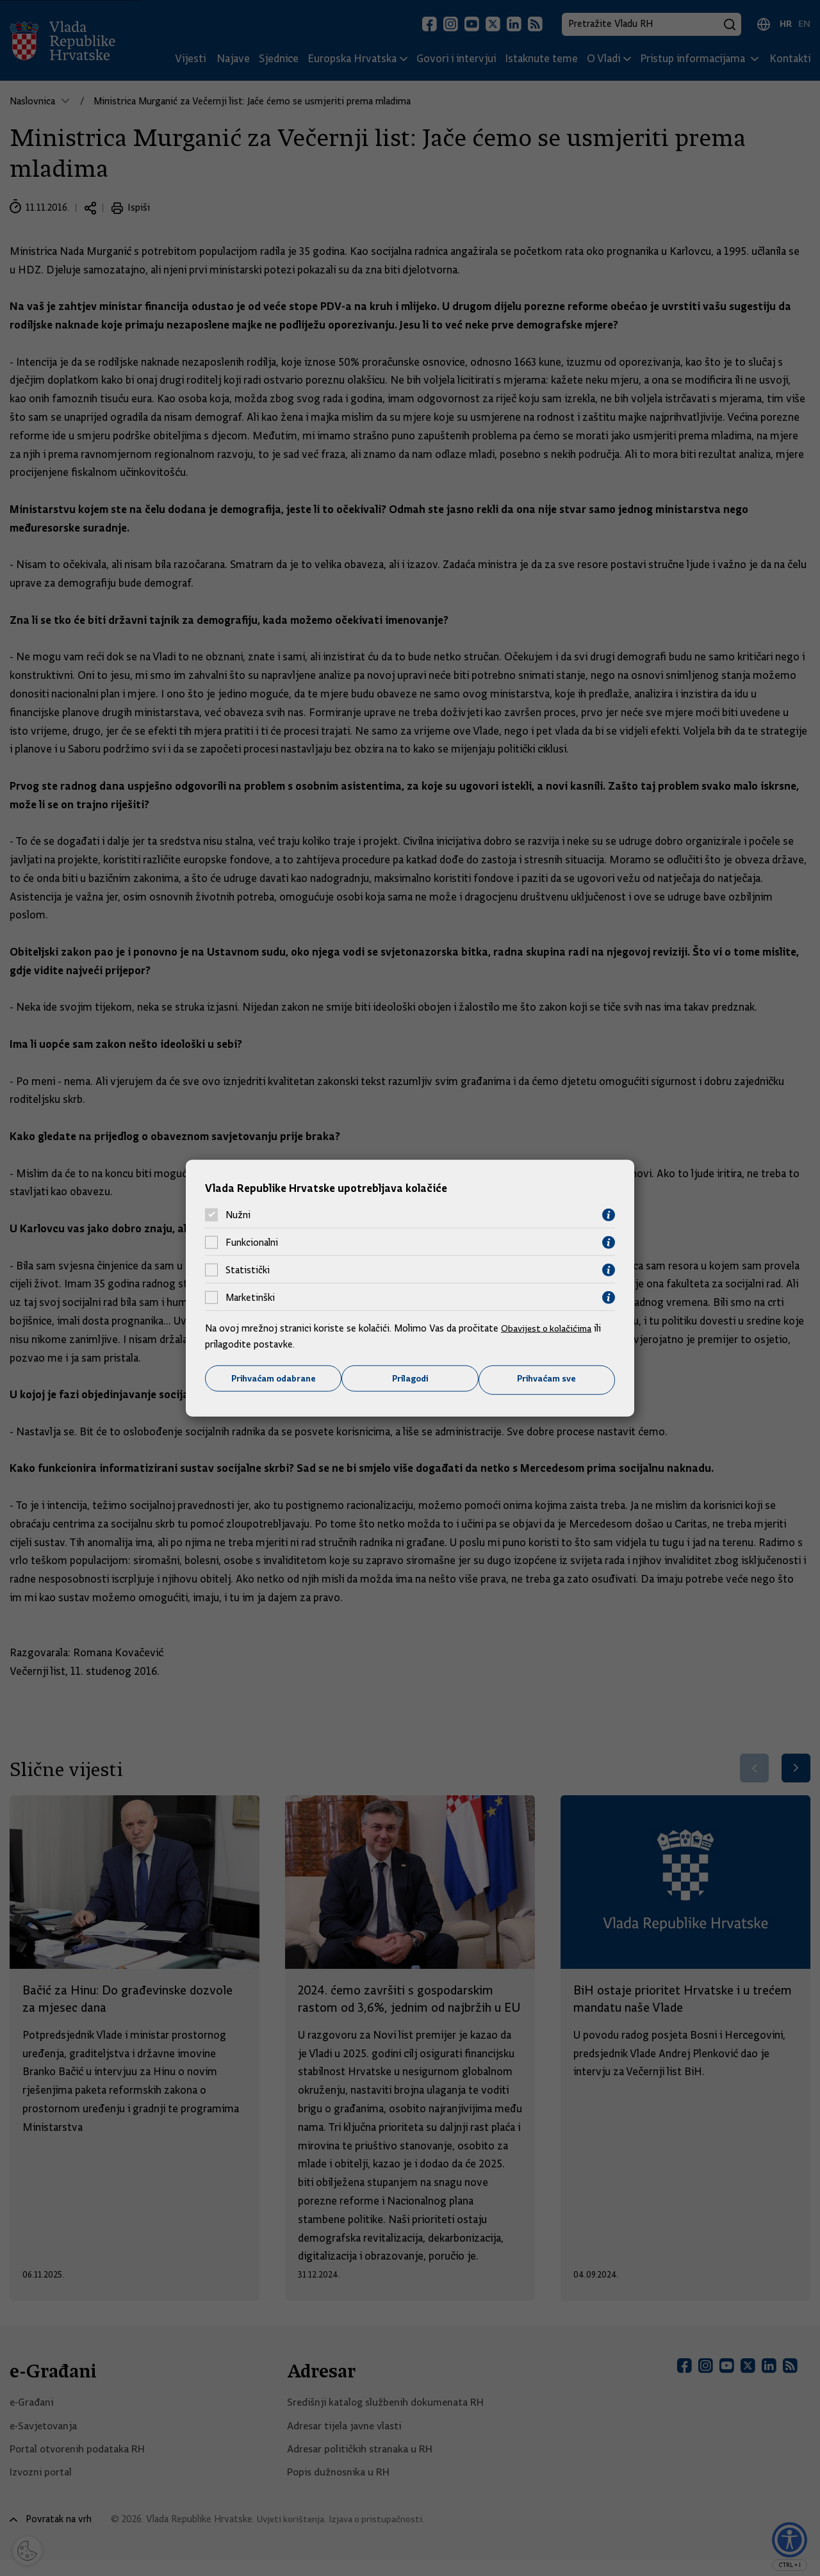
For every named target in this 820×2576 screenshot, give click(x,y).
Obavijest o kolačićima (549, 1327)
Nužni (238, 1214)
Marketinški (250, 1297)
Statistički (248, 1269)
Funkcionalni (252, 1242)
